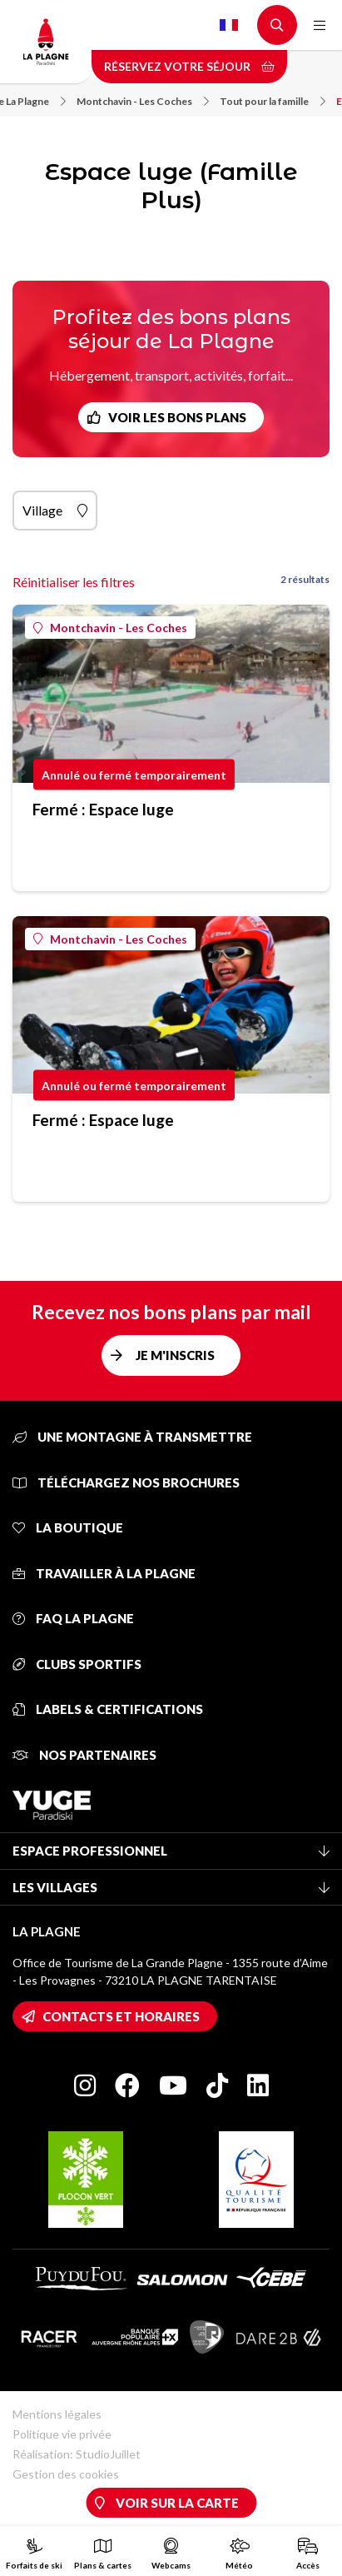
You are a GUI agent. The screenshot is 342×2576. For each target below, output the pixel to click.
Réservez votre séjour (189, 66)
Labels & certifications (107, 1709)
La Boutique (67, 1527)
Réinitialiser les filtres (73, 582)
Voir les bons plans (177, 417)
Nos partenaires (84, 1754)
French (229, 25)
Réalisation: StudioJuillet (76, 2454)
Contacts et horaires (121, 2016)
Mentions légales (57, 2414)
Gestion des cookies (65, 2474)
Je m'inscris (175, 1355)
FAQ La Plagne (73, 1618)
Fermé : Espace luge (103, 809)
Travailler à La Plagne (104, 1573)
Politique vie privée (62, 2434)
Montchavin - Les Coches (143, 101)
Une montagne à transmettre (132, 1436)
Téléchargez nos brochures (126, 1482)
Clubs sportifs (76, 1664)
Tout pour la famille (272, 101)
